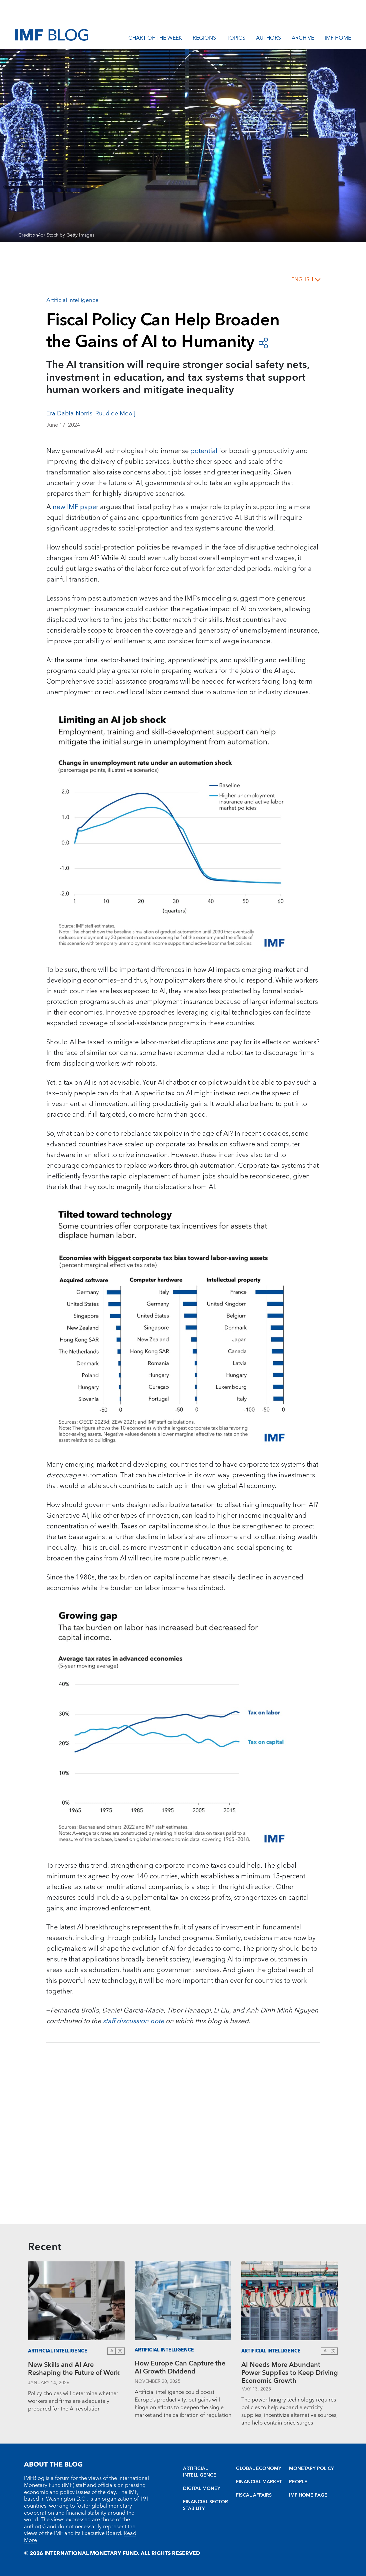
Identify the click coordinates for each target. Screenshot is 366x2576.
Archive (303, 39)
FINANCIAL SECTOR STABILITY (205, 2505)
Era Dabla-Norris (69, 413)
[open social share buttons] (263, 342)
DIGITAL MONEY (201, 2488)
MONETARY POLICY (311, 2468)
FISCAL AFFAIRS (254, 2495)
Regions (204, 39)
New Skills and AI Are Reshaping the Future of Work (74, 2369)
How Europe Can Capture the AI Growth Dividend (180, 2368)
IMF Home (338, 39)
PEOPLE (298, 2482)
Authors (268, 39)
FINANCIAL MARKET (259, 2482)
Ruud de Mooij (115, 413)
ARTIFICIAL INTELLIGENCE (199, 2472)
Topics (236, 39)
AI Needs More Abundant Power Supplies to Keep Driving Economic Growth (289, 2373)
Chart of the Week (155, 39)
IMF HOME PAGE (308, 2495)
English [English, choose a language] (302, 280)
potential (203, 451)
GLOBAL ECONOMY (258, 2468)
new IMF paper (75, 507)
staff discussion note (133, 2021)
